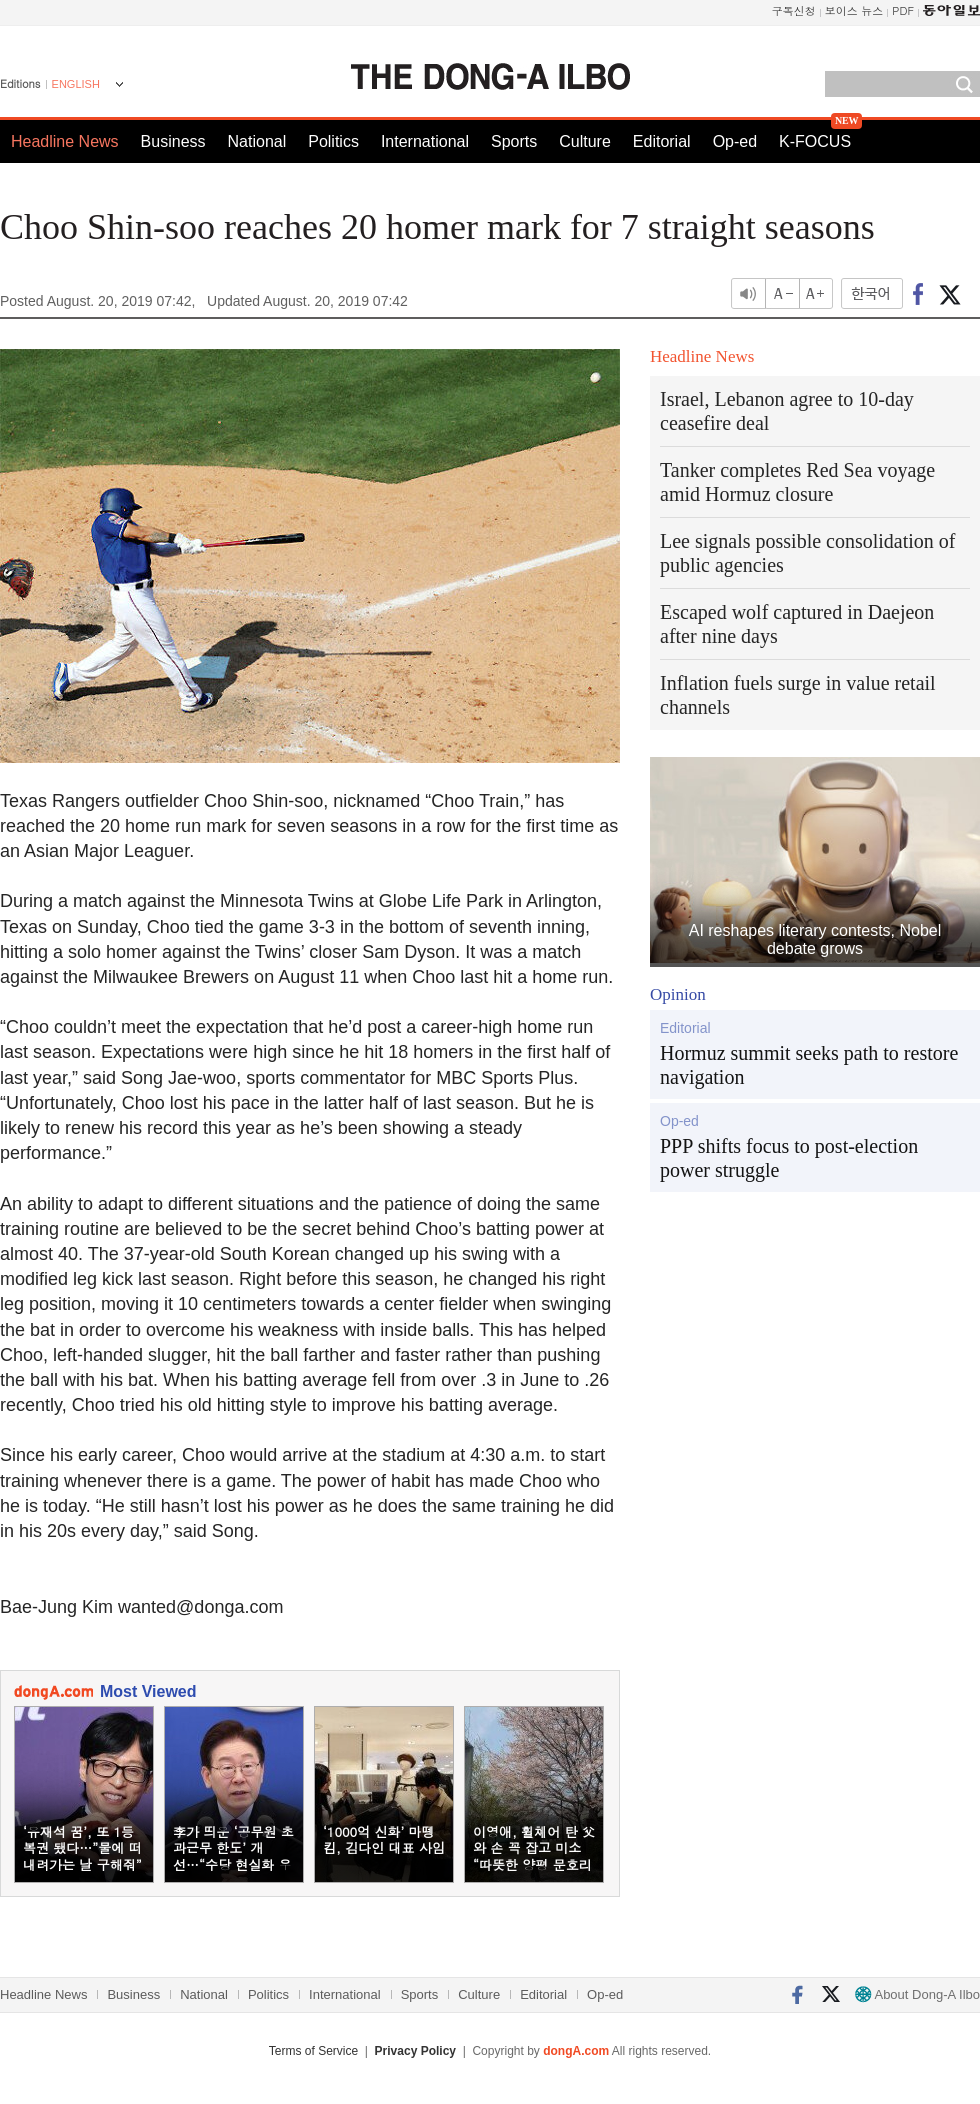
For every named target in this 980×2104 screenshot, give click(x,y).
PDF (903, 10)
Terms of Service (313, 2051)
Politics (333, 141)
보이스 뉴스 (854, 10)
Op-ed (735, 141)
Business (173, 141)
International (425, 141)
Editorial (662, 141)
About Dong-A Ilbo (917, 1994)
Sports (514, 141)
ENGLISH (76, 84)
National (257, 141)
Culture (585, 141)
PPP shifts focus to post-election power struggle (789, 1158)
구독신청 (794, 10)
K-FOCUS (815, 141)
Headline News (65, 141)
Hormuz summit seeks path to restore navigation (809, 1065)
